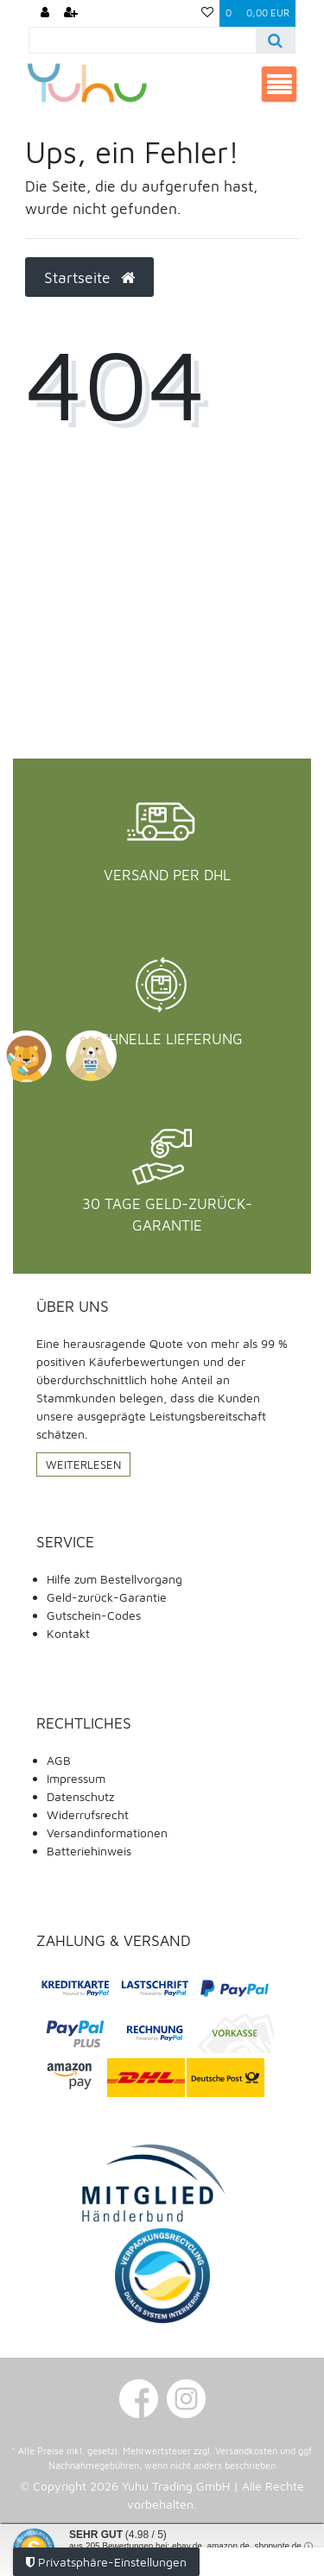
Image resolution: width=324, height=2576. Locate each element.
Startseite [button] (89, 277)
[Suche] (275, 40)
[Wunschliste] (207, 13)
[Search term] (142, 40)
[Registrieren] (71, 13)
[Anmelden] (45, 13)
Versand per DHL (167, 875)
